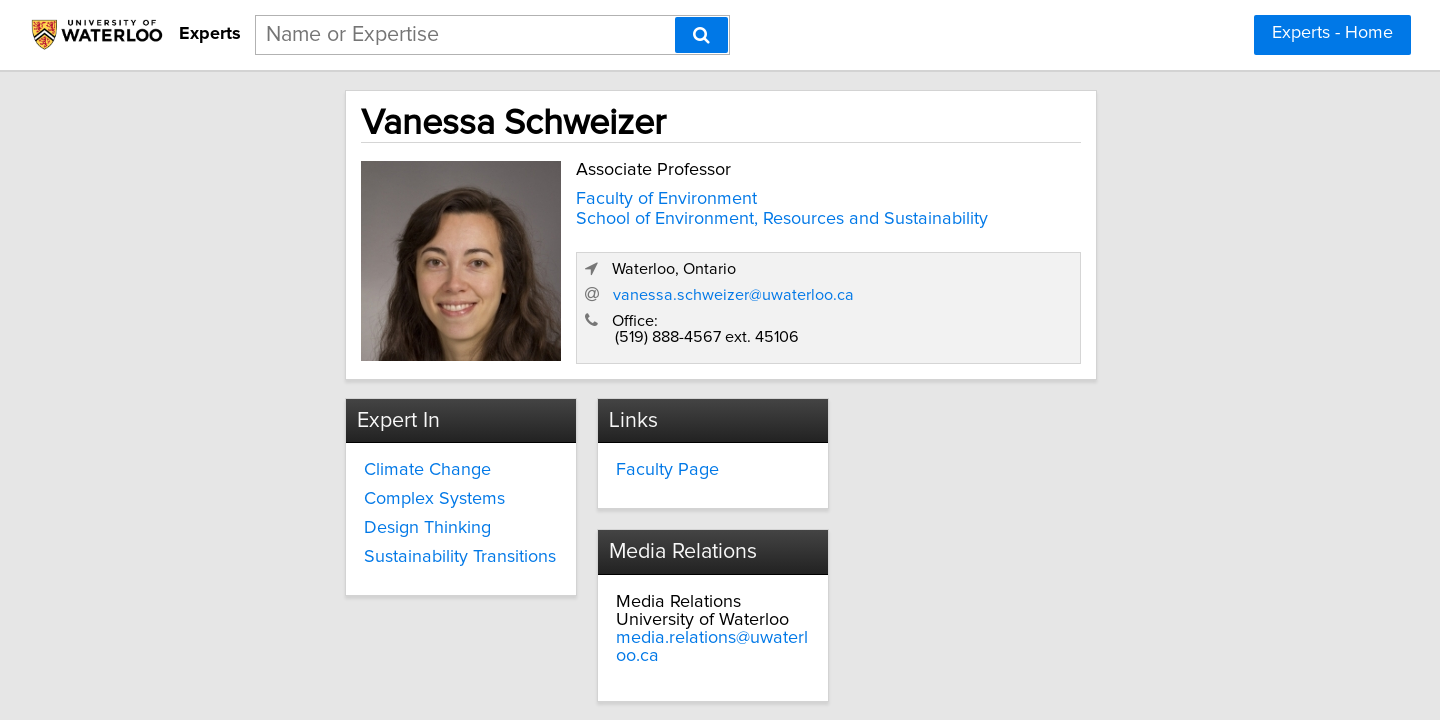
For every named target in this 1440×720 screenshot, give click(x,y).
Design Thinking (299, 517)
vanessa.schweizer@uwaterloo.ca (1051, 283)
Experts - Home (1332, 33)
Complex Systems (306, 489)
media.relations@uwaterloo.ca (997, 496)
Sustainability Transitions (332, 546)
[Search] (701, 35)
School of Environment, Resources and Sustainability (643, 214)
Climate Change (299, 460)
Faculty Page (609, 460)
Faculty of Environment (527, 194)
